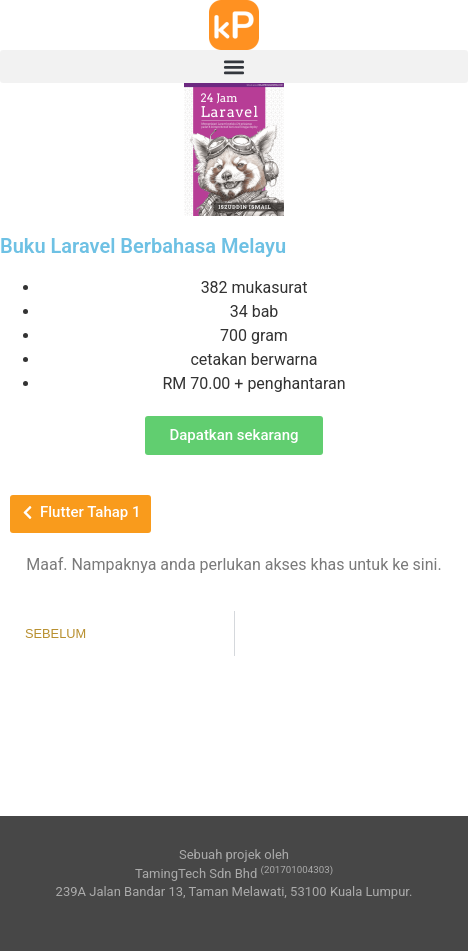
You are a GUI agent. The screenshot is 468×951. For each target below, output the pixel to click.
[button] (234, 66)
